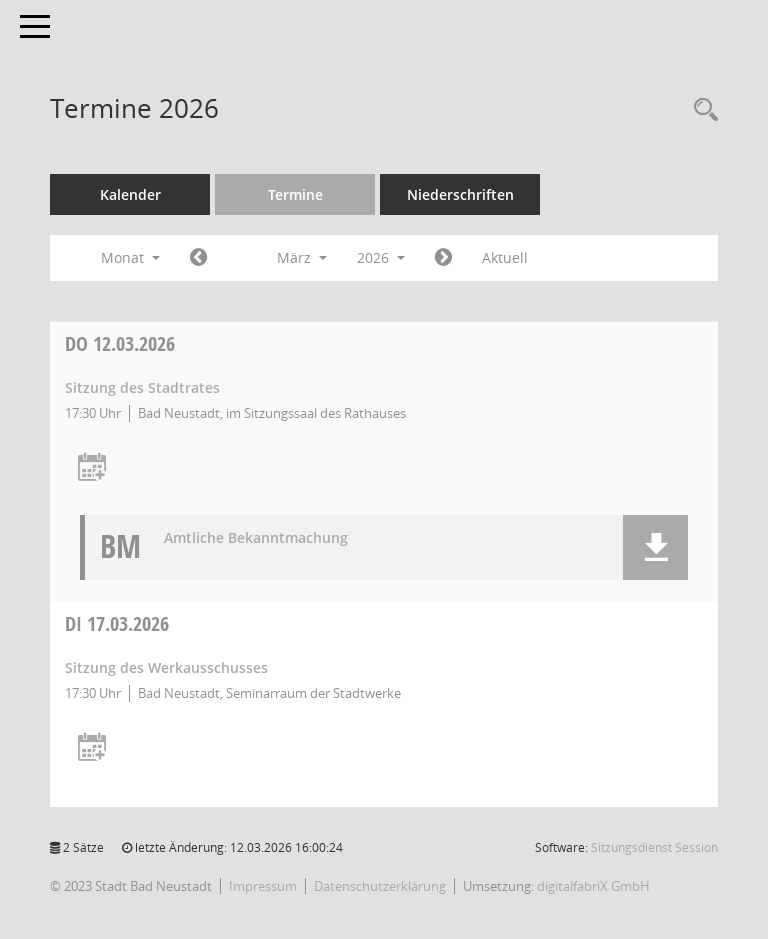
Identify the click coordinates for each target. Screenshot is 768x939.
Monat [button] (130, 257)
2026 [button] (381, 257)
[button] (655, 547)
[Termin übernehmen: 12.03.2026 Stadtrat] (92, 468)
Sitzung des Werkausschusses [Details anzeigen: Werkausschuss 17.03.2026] (166, 667)
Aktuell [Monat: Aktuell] (505, 257)
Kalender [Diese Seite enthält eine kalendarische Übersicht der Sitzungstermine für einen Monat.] (130, 194)
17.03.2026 (117, 623)
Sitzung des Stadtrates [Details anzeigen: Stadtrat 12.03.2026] (142, 387)
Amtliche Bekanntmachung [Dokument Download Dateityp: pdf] (256, 538)
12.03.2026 (120, 343)
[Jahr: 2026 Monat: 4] (443, 258)
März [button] (302, 257)
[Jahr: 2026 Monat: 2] (198, 258)
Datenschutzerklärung (380, 886)
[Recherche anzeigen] (701, 110)
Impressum (263, 886)
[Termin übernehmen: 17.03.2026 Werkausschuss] (92, 748)
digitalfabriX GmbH (593, 886)
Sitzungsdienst (654, 847)
